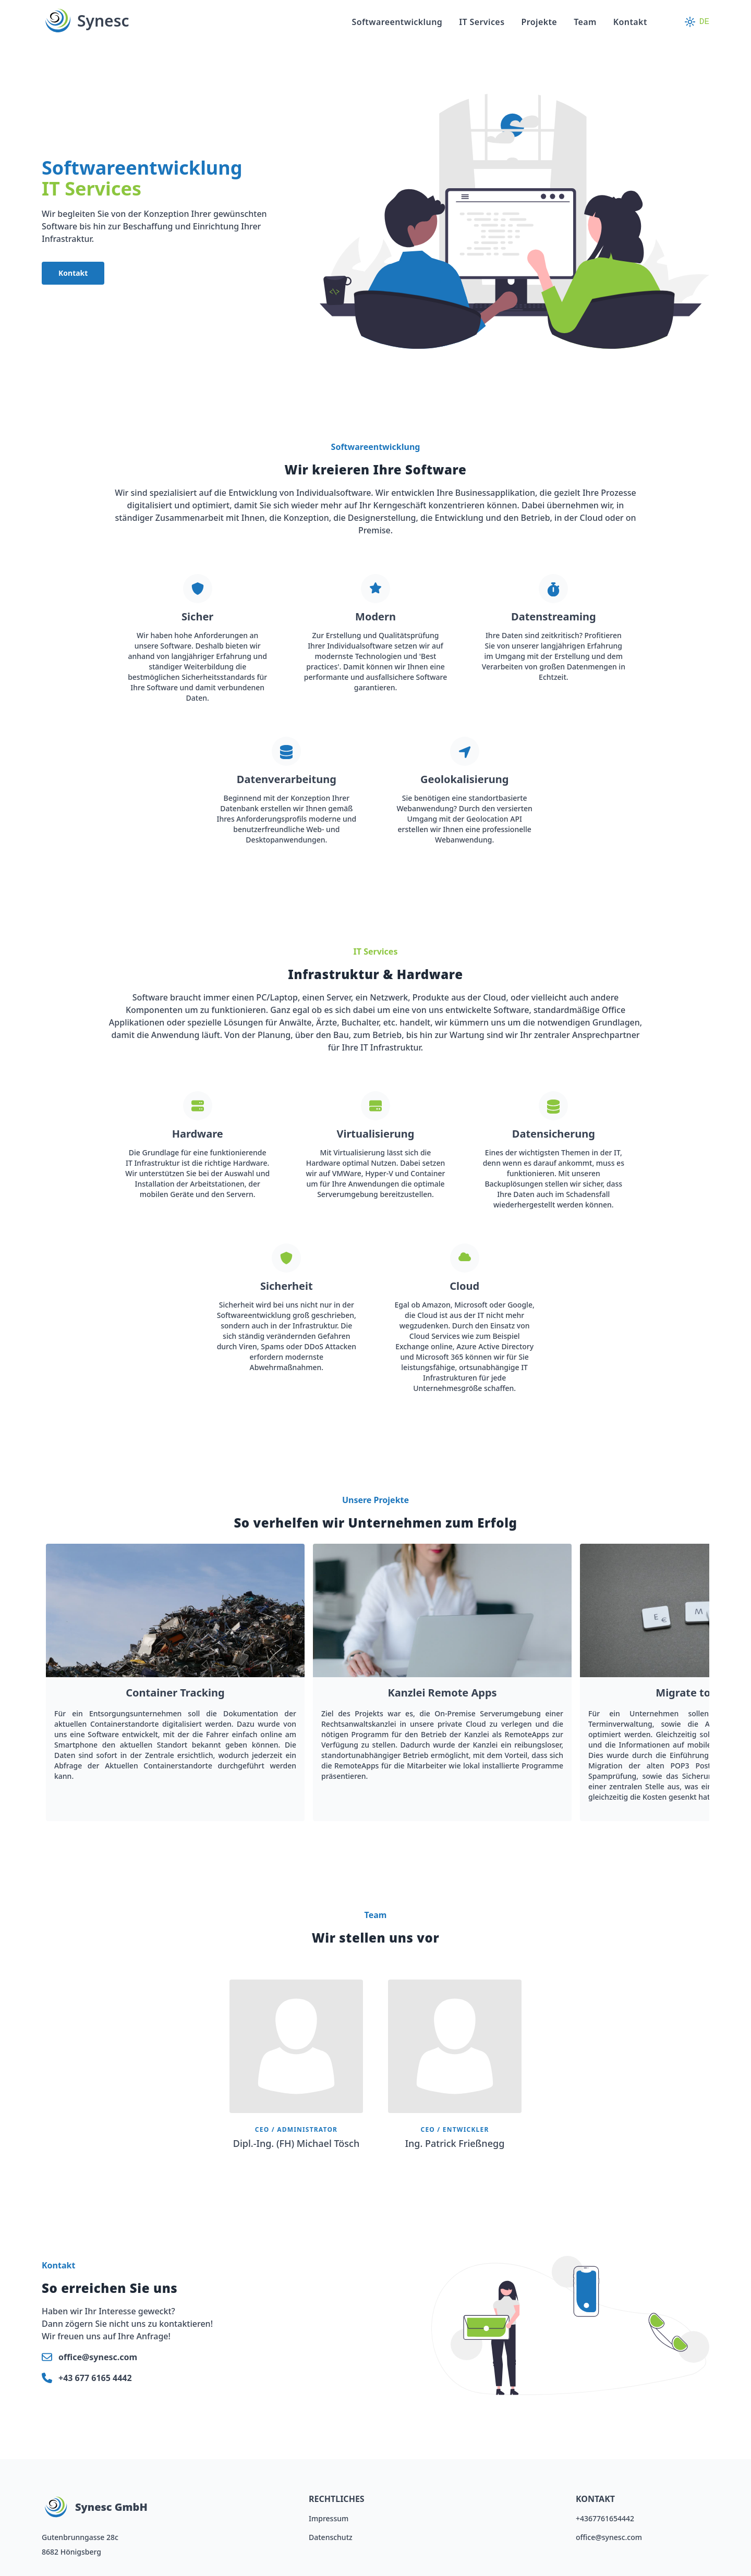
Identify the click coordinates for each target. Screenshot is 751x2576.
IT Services (481, 22)
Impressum (328, 2518)
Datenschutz (331, 2537)
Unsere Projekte (375, 1500)
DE (704, 22)
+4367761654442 (605, 2518)
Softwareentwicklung (397, 22)
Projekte (539, 22)
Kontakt (630, 22)
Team (585, 22)
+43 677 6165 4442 (95, 2378)
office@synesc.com (97, 2357)
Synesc (85, 21)
